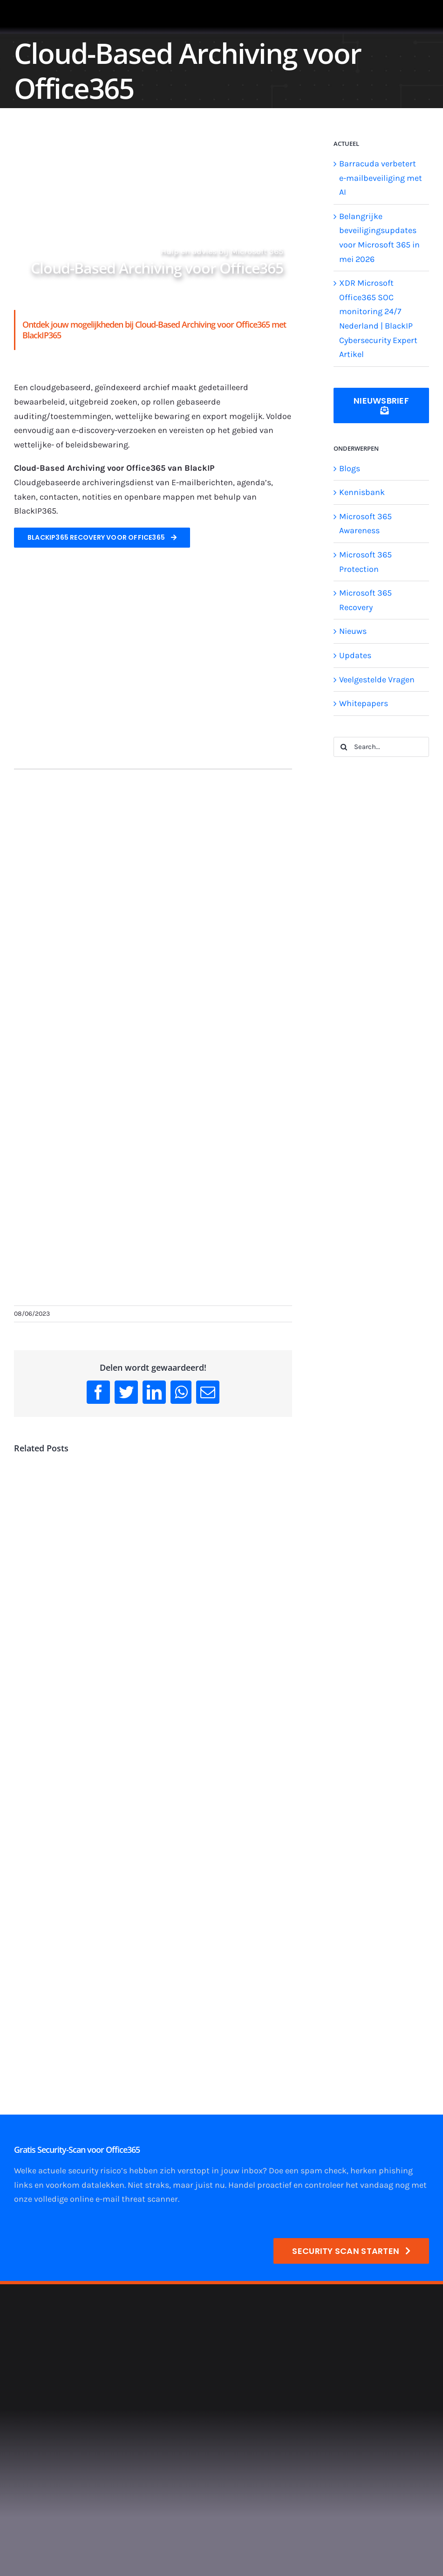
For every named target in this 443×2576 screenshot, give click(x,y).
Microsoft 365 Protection (365, 562)
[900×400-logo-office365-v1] (153, 587)
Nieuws (353, 631)
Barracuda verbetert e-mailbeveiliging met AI (380, 177)
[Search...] (381, 747)
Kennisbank (362, 492)
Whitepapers (363, 703)
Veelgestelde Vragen (377, 679)
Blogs (349, 468)
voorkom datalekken (85, 2185)
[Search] (344, 747)
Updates (355, 655)
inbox (252, 2170)
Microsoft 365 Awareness (365, 523)
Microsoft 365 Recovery (365, 600)
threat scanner (150, 2199)
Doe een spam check (308, 2170)
